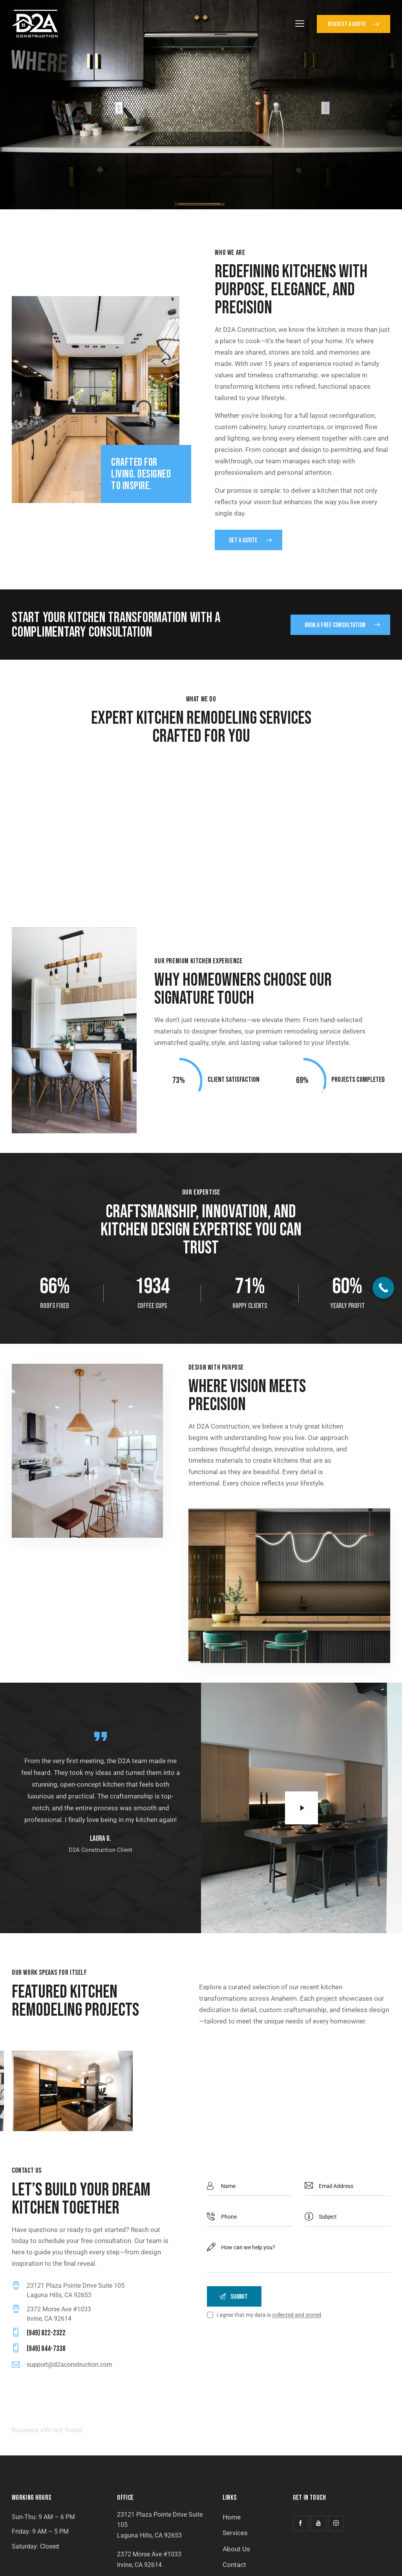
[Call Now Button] (383, 1288)
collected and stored (296, 2316)
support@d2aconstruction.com (69, 2365)
